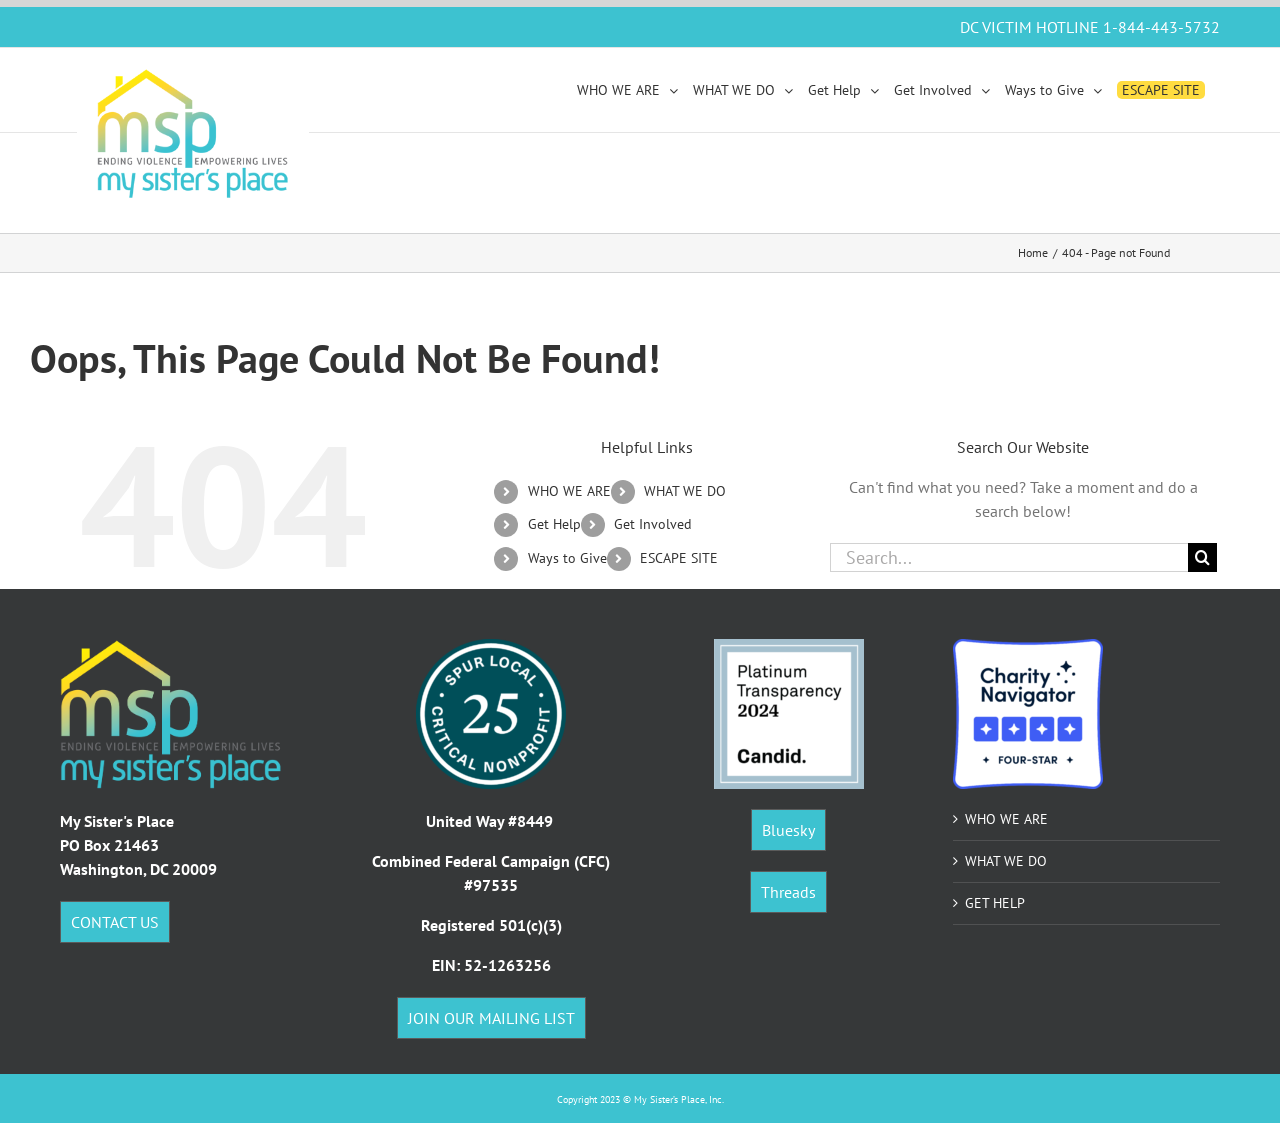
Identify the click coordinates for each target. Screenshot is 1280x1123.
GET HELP (995, 903)
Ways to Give (567, 558)
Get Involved (653, 524)
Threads (788, 892)
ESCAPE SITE (679, 558)
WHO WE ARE (569, 491)
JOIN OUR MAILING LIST (491, 1018)
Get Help (554, 524)
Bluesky (788, 830)
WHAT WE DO (685, 491)
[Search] (1202, 557)
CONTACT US (115, 922)
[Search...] (1009, 557)
